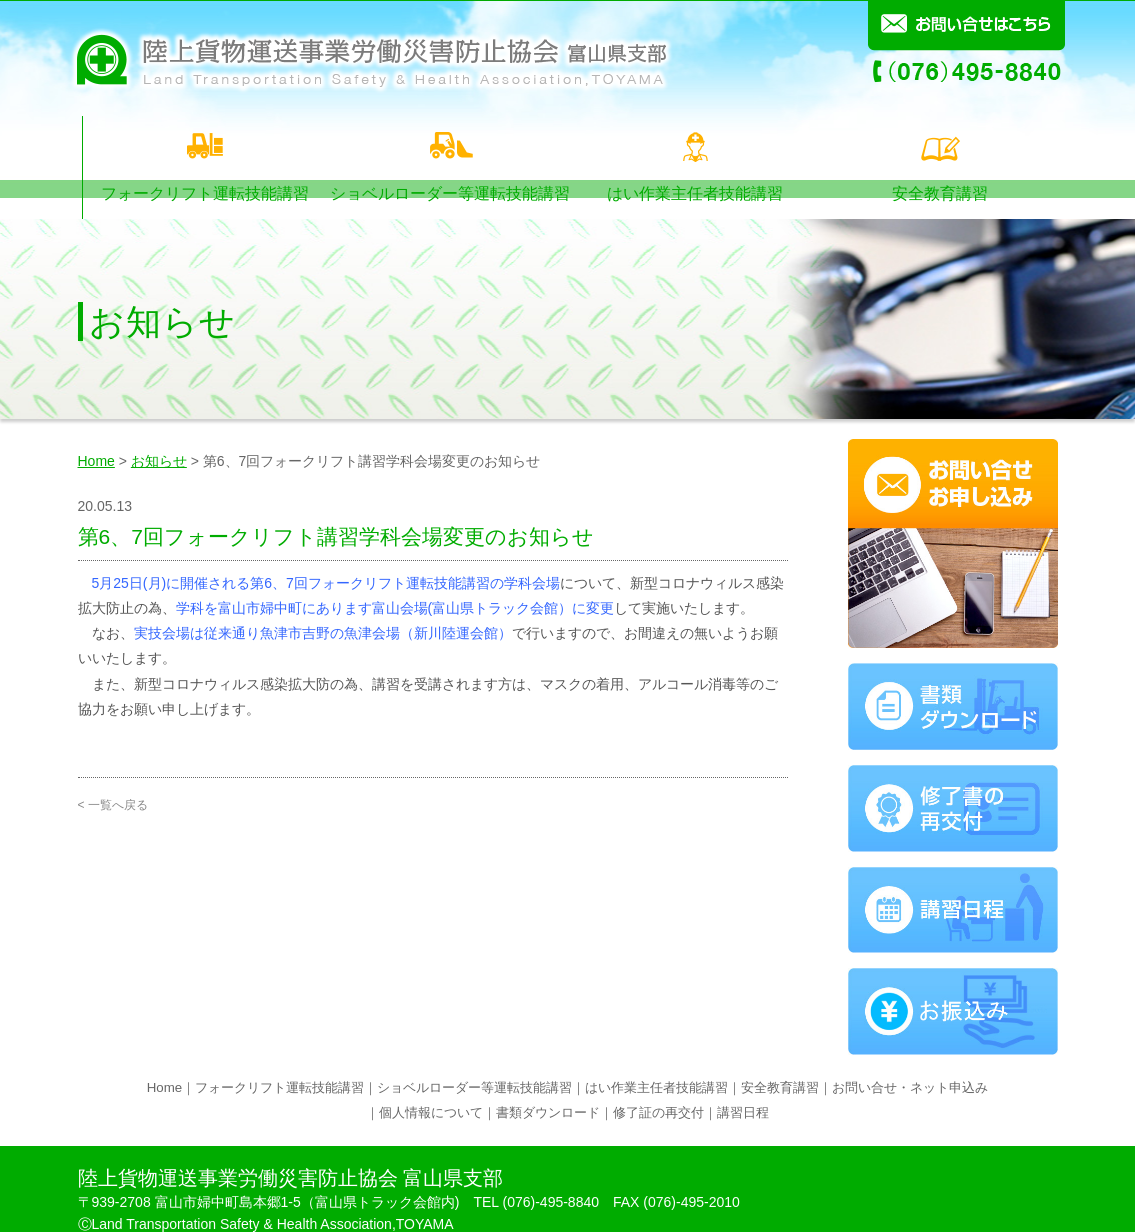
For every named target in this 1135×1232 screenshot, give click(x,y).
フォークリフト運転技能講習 (201, 145)
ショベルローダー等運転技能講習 (447, 145)
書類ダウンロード (548, 1089)
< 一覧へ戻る (113, 782)
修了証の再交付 (658, 1089)
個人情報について (431, 1089)
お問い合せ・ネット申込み (910, 1064)
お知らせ (159, 437)
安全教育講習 (939, 145)
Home (96, 437)
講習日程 (743, 1089)
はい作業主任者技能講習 (693, 145)
